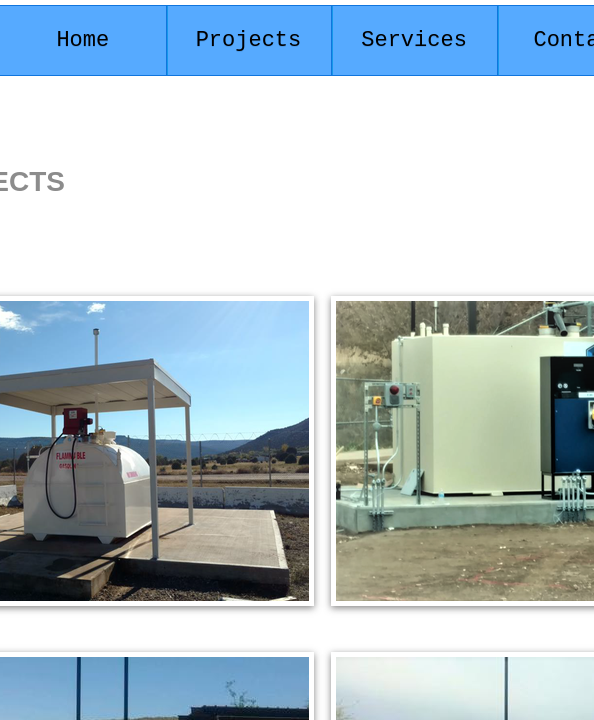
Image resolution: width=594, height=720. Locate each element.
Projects (249, 40)
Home (82, 40)
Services (414, 40)
